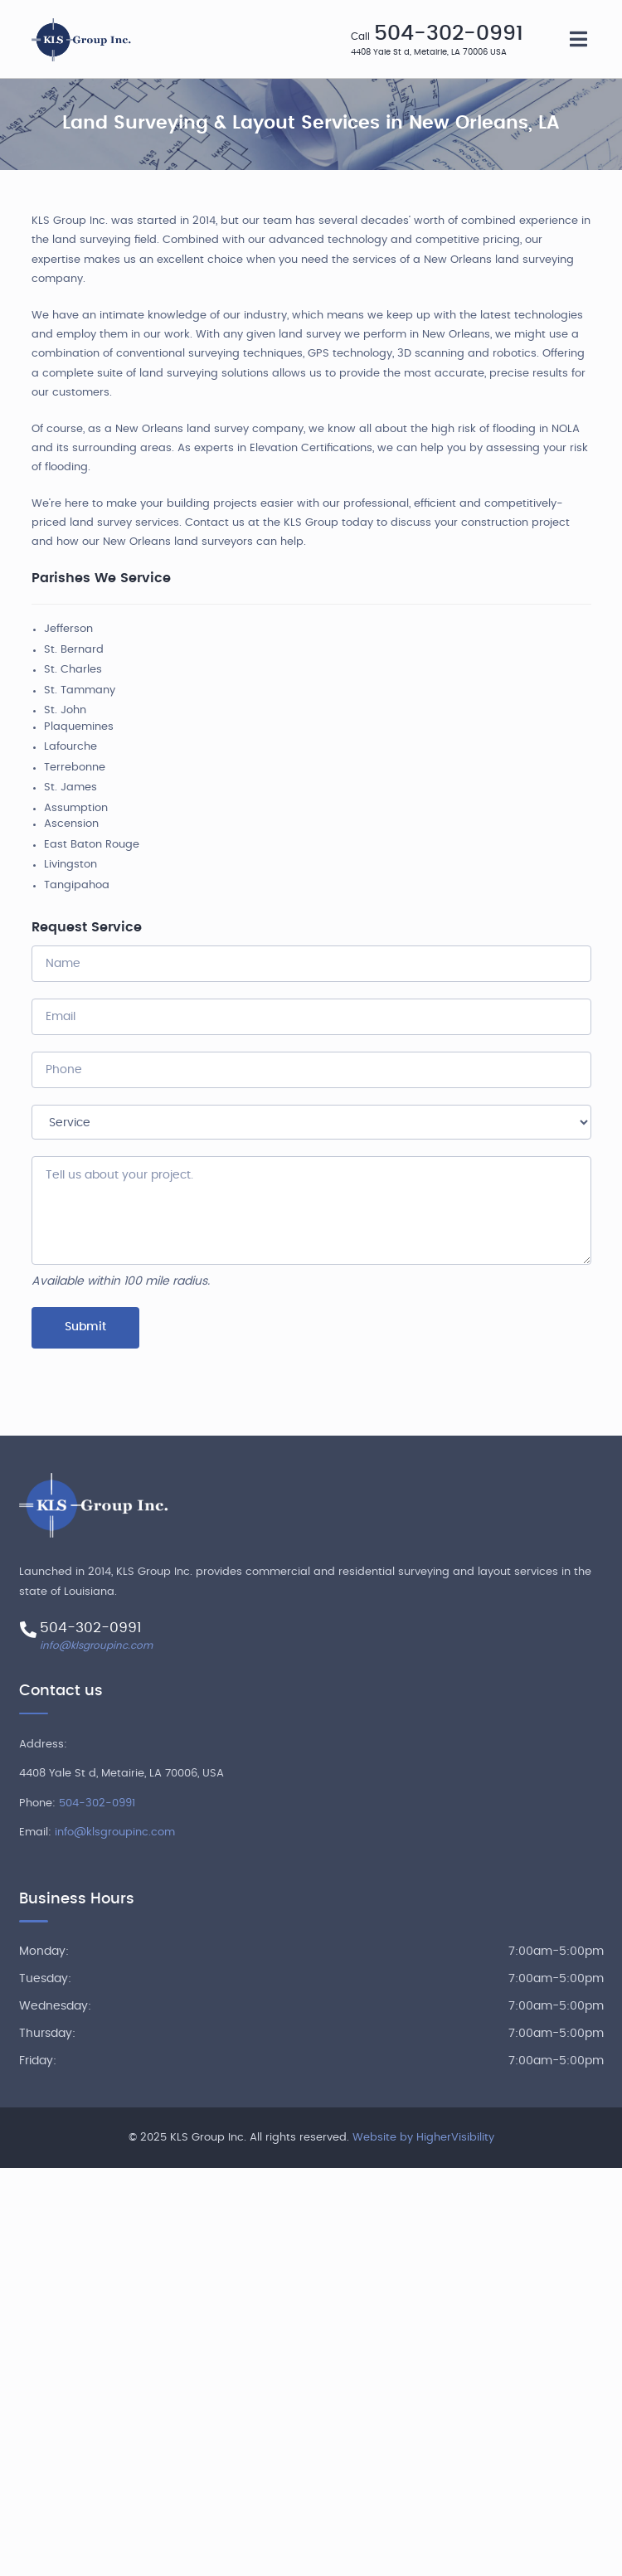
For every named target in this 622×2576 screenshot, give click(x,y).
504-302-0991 (448, 33)
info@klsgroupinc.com (96, 1645)
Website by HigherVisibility (423, 2137)
